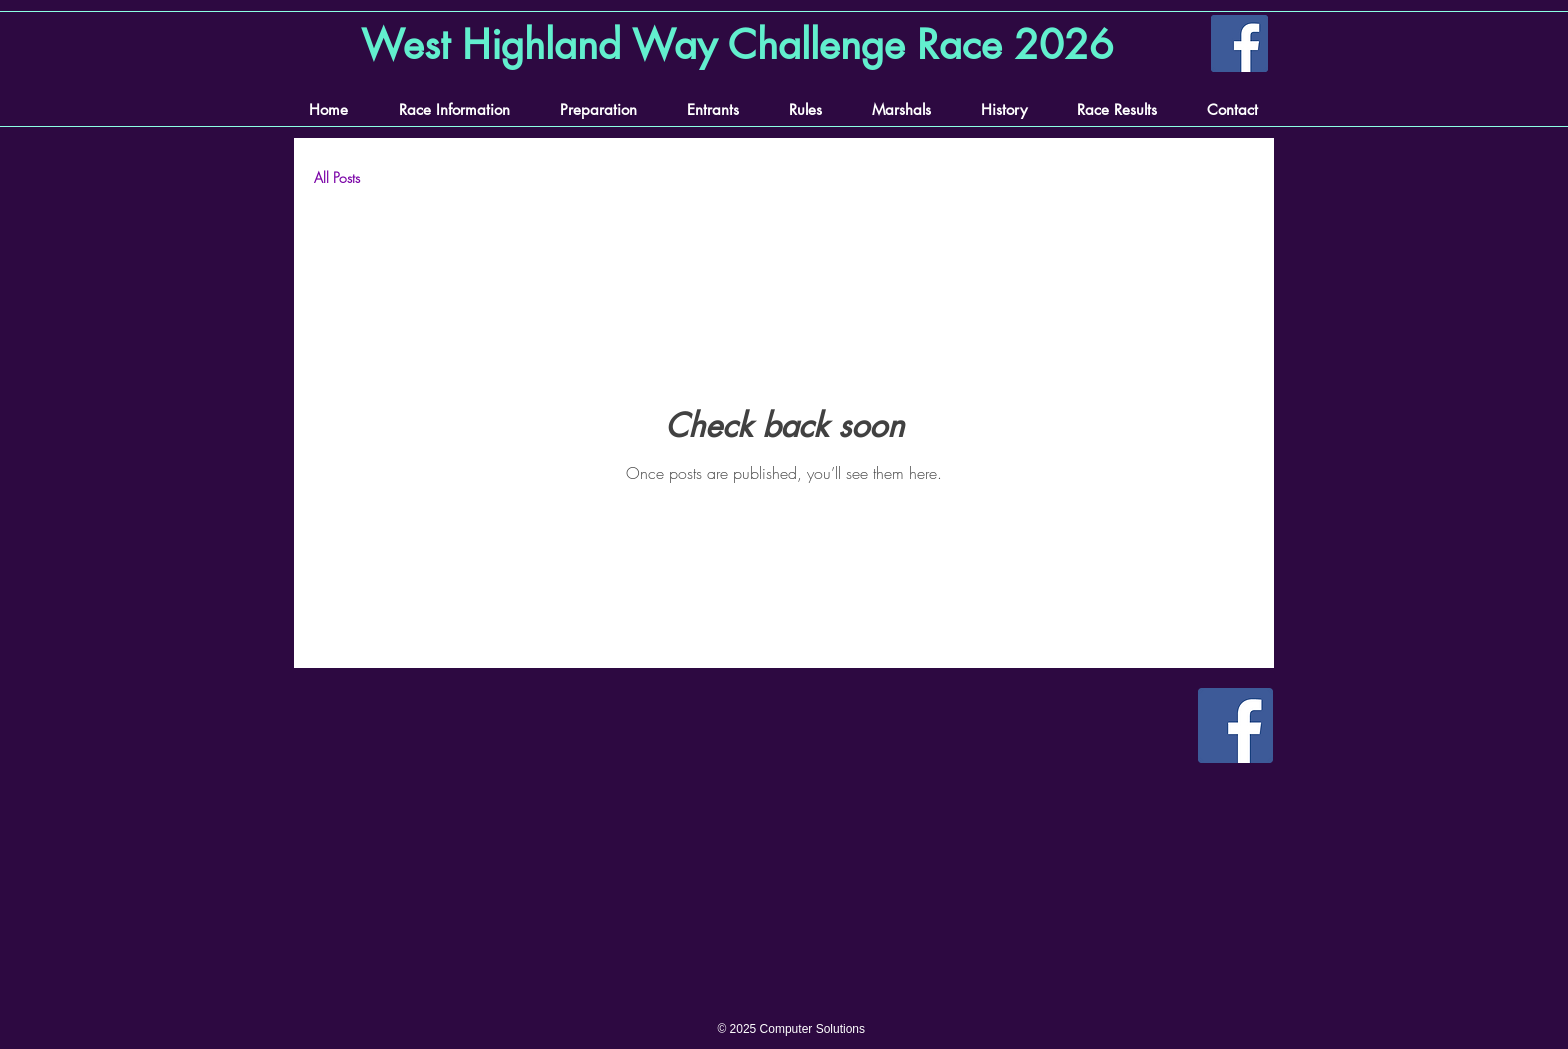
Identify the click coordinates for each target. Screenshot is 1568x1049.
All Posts (337, 177)
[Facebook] (1239, 43)
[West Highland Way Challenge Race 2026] (741, 45)
